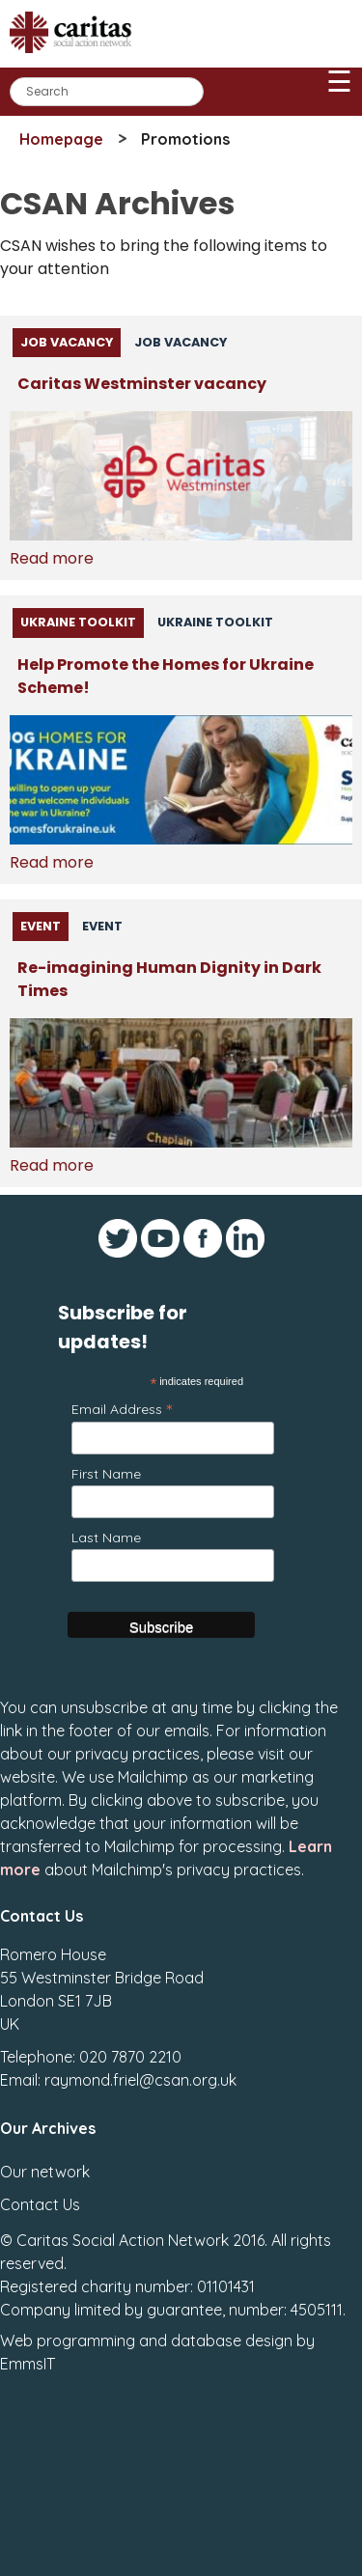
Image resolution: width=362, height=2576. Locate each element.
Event (40, 926)
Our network (45, 2171)
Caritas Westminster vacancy (141, 384)
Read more (52, 558)
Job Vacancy (66, 342)
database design (231, 2340)
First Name (106, 1473)
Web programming (67, 2340)
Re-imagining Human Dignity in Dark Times (169, 979)
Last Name (106, 1537)
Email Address (121, 1409)
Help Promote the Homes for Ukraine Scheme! (165, 676)
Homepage (61, 139)
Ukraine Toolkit (78, 622)
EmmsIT (27, 2363)
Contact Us (40, 2204)
